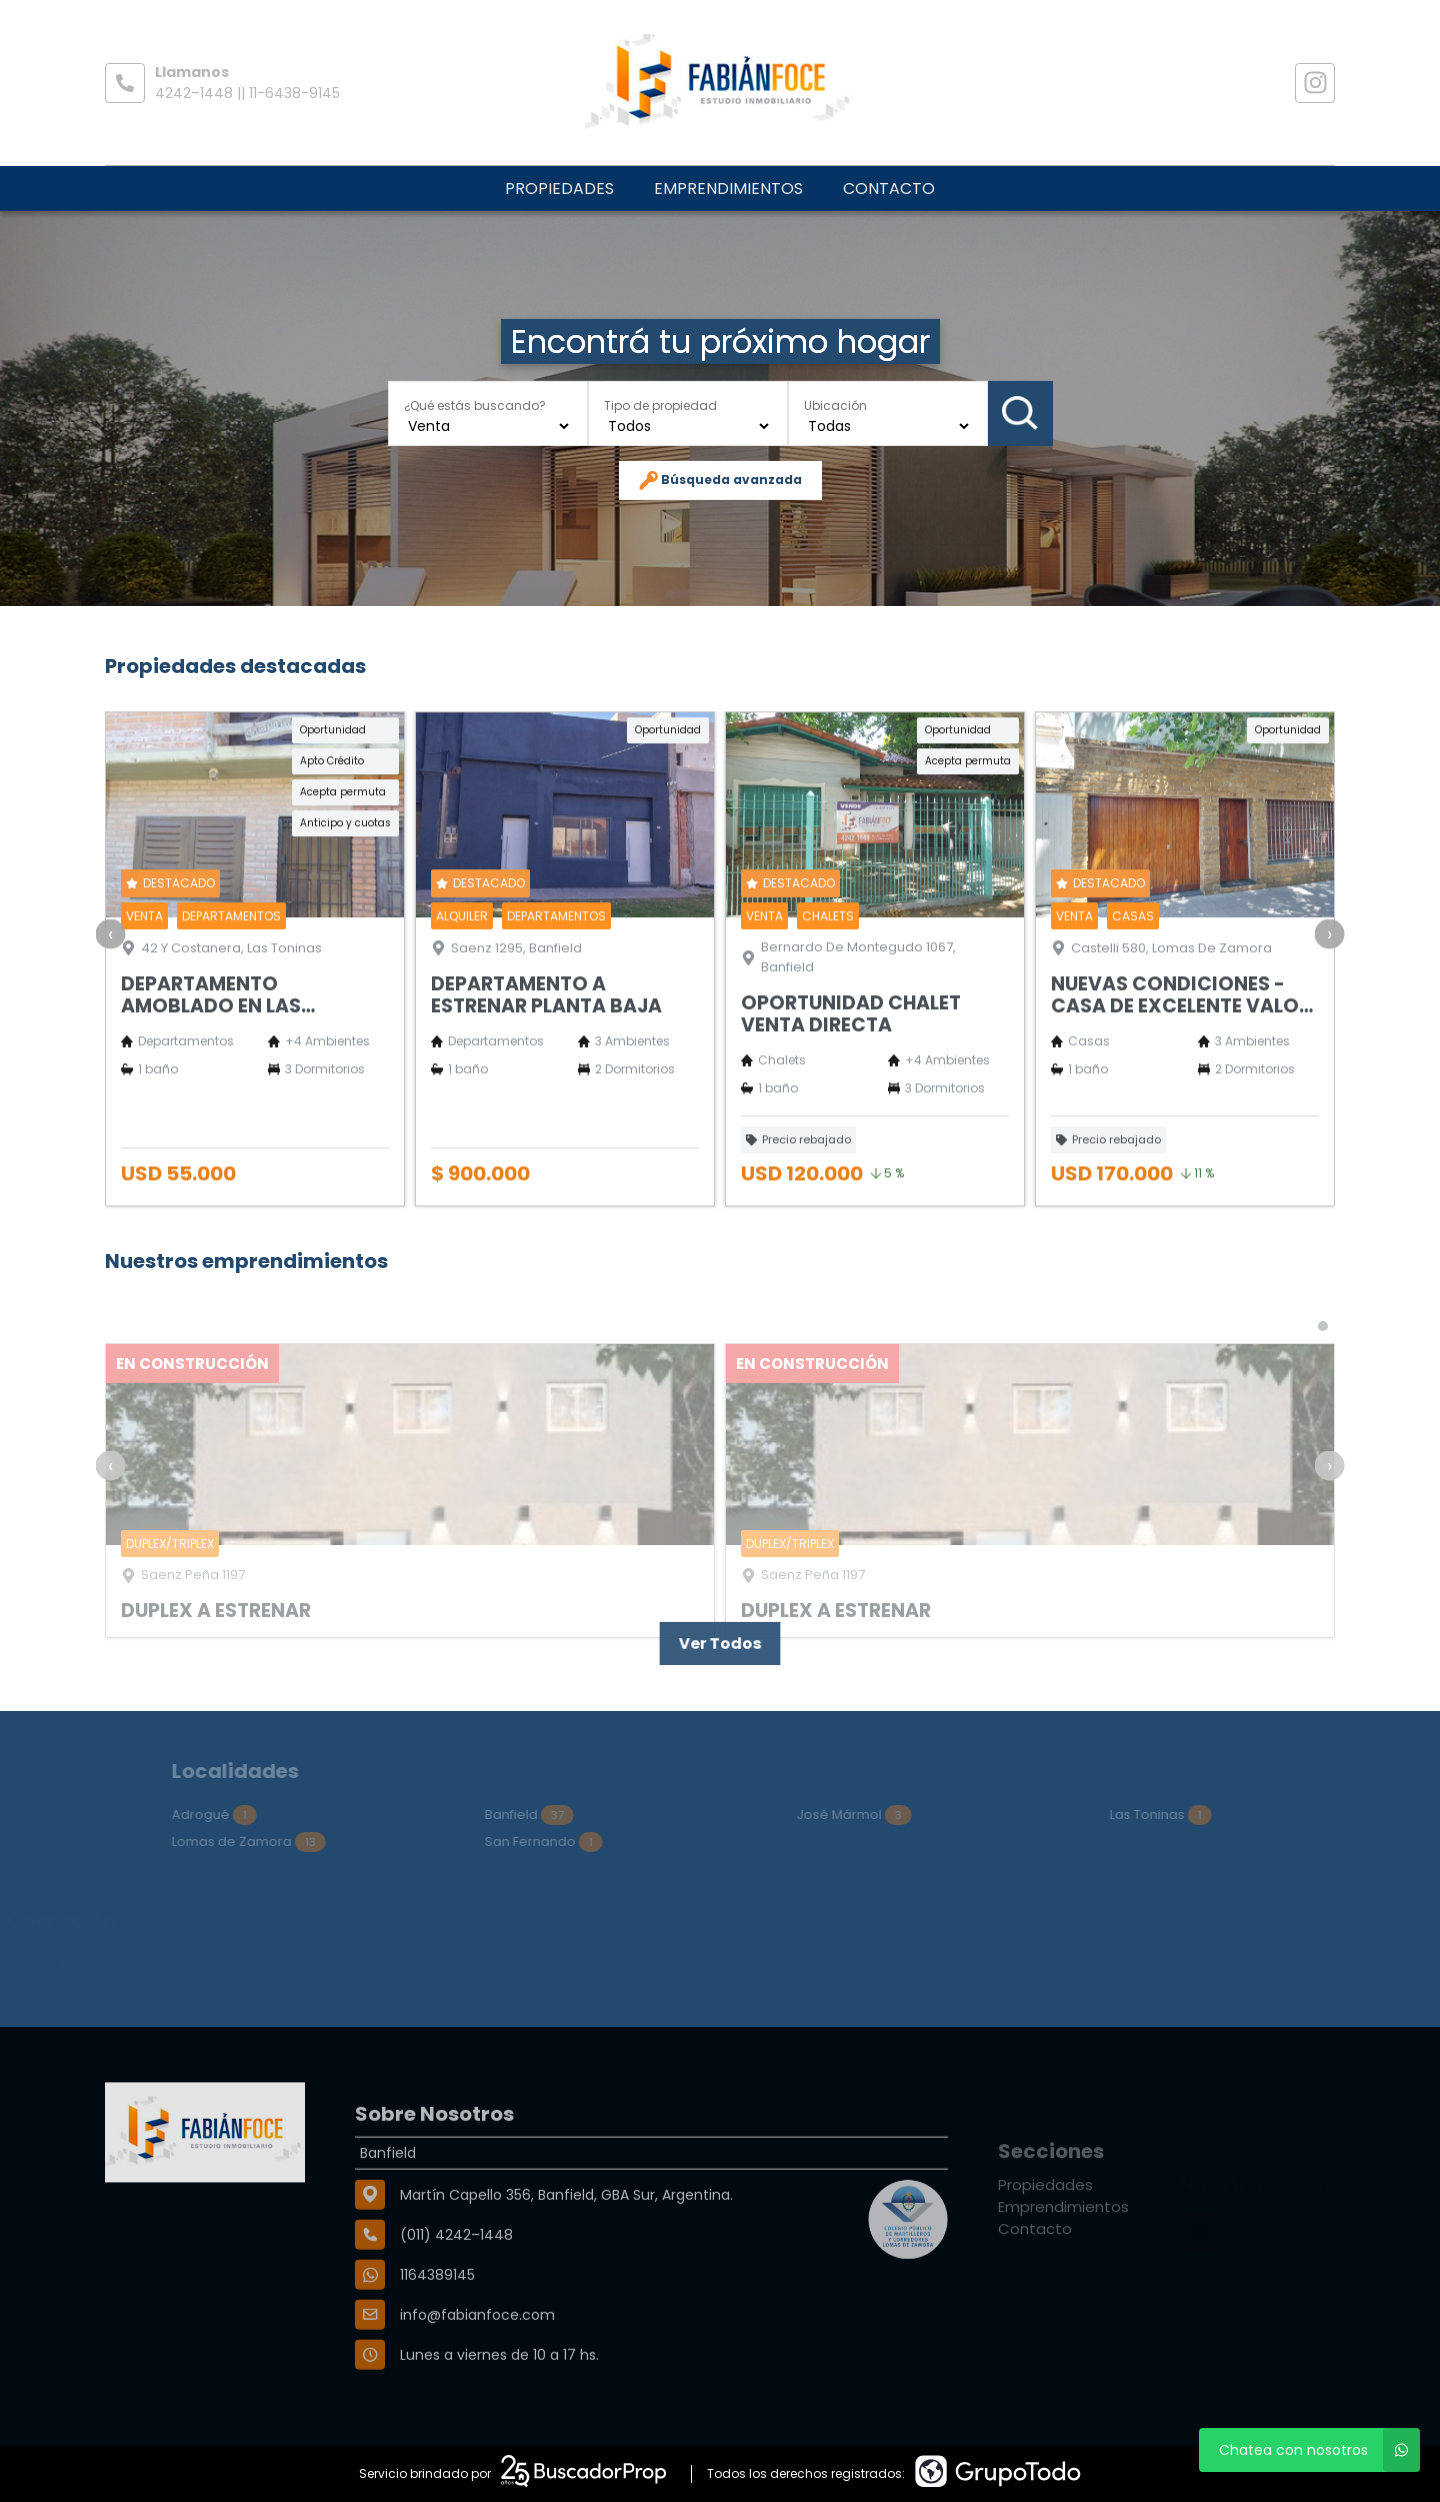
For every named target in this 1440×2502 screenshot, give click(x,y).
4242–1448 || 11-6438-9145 (247, 93)
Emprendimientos (728, 188)
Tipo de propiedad (660, 404)
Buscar (1020, 413)
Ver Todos (719, 1643)
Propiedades (559, 188)
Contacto (889, 188)
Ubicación (835, 404)
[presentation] (111, 990)
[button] (1323, 1368)
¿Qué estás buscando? (475, 404)
